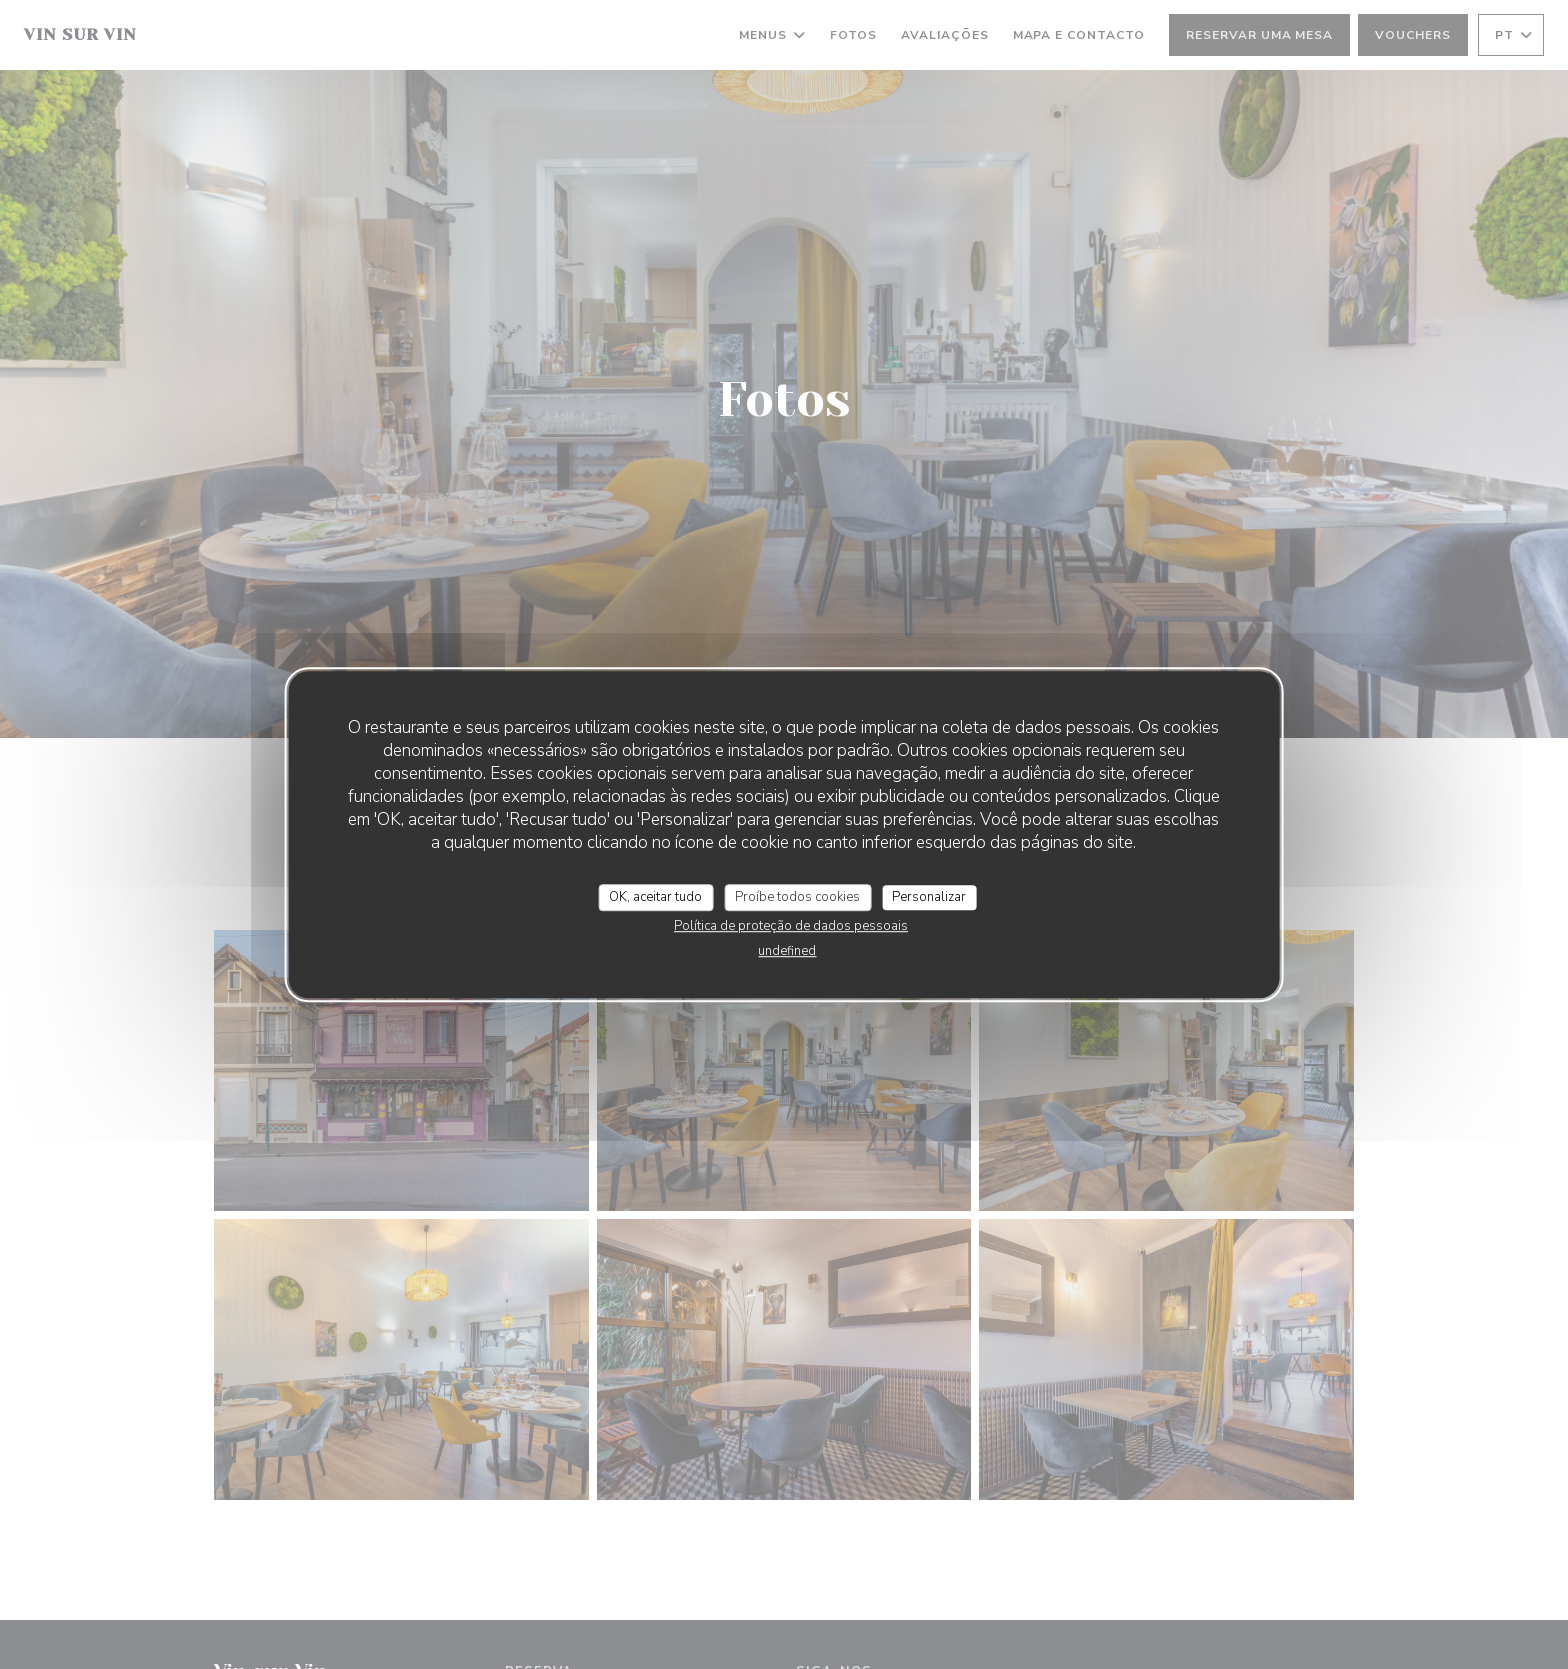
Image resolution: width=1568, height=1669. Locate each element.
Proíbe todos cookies (797, 897)
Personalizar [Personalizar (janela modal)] (929, 897)
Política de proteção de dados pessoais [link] (791, 926)
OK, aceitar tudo (655, 897)
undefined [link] (787, 951)
